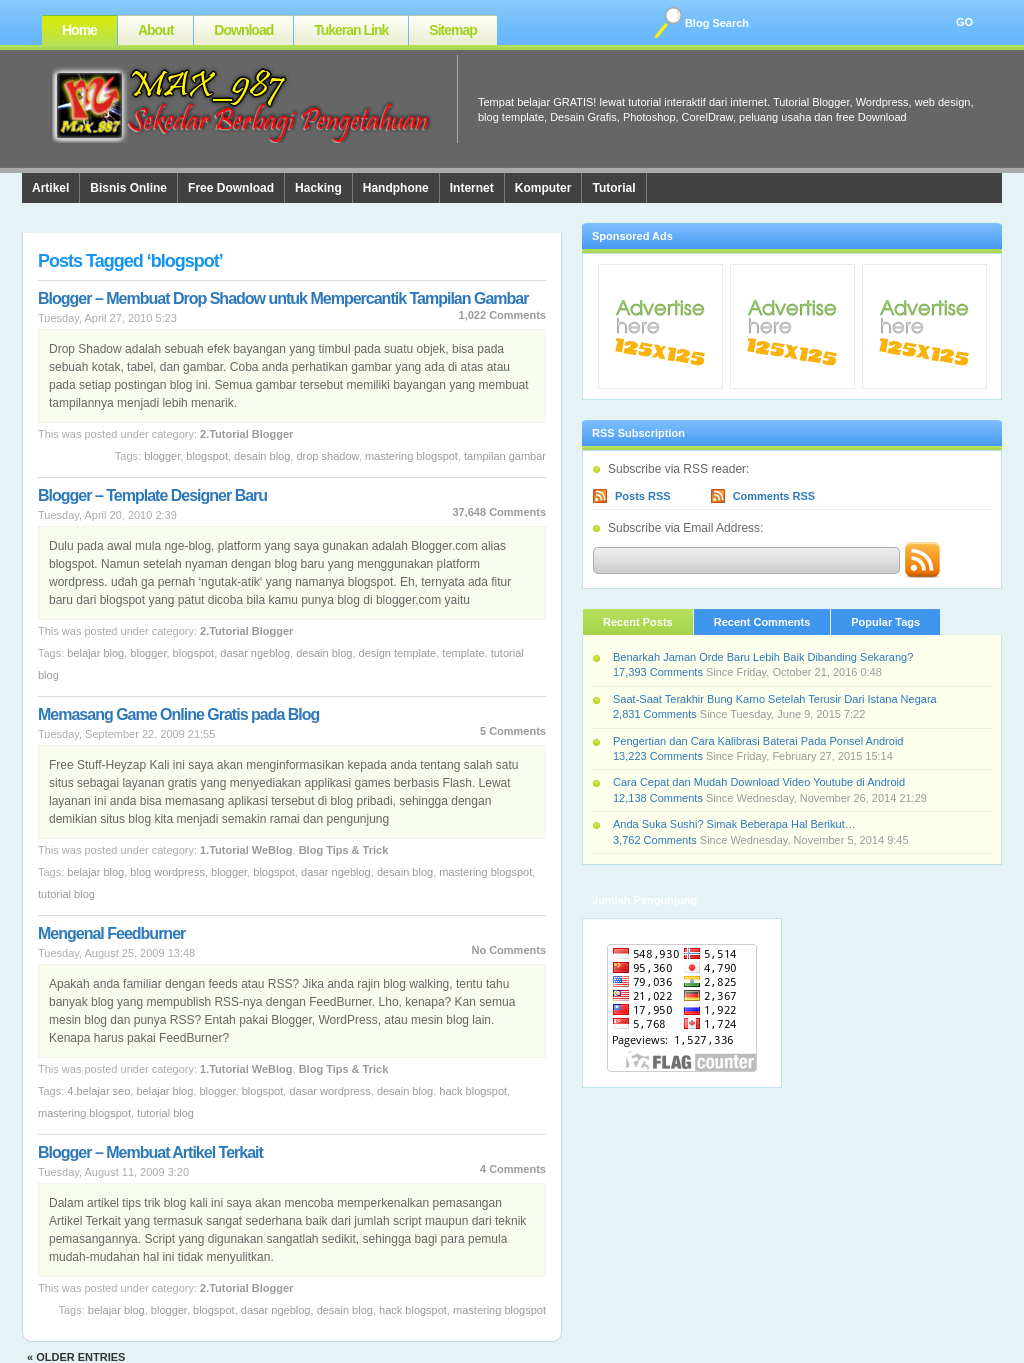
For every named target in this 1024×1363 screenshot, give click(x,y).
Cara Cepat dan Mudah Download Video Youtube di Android (759, 782)
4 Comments (513, 1169)
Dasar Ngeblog (255, 653)
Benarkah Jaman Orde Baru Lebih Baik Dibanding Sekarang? (763, 657)
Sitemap (452, 30)
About (155, 30)
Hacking (318, 188)
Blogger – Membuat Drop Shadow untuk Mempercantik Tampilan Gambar (283, 298)
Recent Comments (762, 622)
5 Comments (513, 731)
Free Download (231, 188)
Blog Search (717, 23)
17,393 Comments (658, 672)
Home (79, 30)
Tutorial (613, 188)
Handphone (396, 188)
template (463, 653)
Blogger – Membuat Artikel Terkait (150, 1152)
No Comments (508, 950)
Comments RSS (774, 496)
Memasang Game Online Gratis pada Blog (178, 714)
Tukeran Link (351, 30)
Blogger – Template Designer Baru (152, 495)
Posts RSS (643, 496)
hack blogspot (473, 1091)
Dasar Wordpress (329, 1091)
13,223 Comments (658, 756)
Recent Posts (638, 622)
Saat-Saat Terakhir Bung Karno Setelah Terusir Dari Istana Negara (775, 699)
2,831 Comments (655, 714)
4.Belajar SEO (98, 1091)
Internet (472, 188)
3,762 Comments (655, 840)
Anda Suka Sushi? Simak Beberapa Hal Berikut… (734, 824)
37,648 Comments (499, 512)
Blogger (162, 456)
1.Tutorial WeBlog (246, 850)
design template (398, 653)
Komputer (543, 188)
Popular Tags (885, 622)
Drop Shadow (327, 456)
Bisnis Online (128, 188)
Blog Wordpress (167, 872)
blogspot (207, 456)
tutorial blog (66, 894)
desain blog (262, 456)
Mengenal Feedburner (111, 933)
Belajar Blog (95, 653)
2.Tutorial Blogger (246, 434)
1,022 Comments (502, 315)
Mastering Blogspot (411, 456)
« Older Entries (76, 1357)
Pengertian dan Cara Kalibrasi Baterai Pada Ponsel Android (758, 741)
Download (243, 30)
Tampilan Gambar (505, 456)
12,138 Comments (658, 798)
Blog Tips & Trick (344, 850)
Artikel (50, 188)
